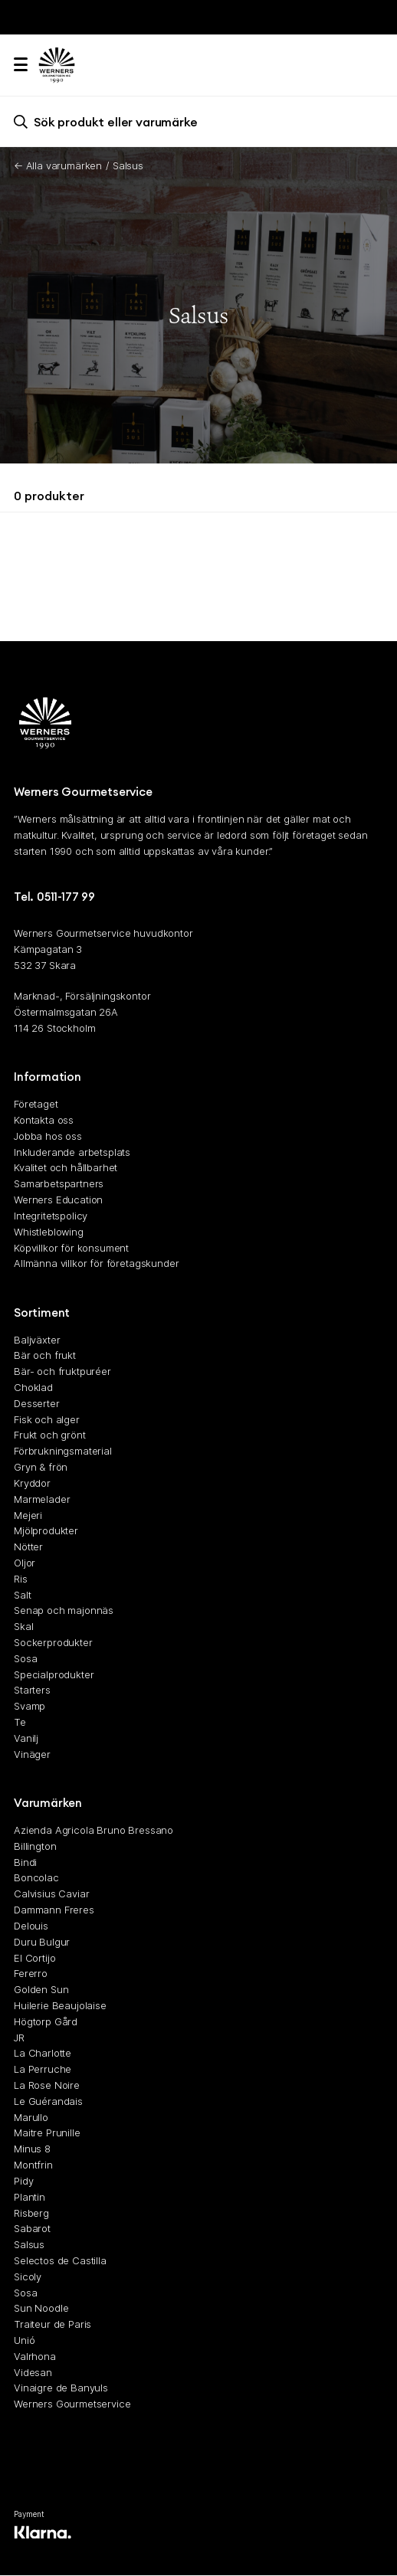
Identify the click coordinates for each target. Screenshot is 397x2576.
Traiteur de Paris (52, 2325)
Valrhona (35, 2356)
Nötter (28, 1547)
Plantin (29, 2197)
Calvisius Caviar (51, 1894)
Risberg (31, 2213)
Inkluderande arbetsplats (72, 1152)
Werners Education (58, 1199)
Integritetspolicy (50, 1215)
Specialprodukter (54, 1674)
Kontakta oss (44, 1120)
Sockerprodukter (53, 1642)
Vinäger (32, 1754)
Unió (24, 2340)
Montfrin (33, 2165)
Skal (23, 1627)
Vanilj (26, 1738)
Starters (32, 1690)
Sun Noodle (41, 2309)
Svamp (29, 1706)
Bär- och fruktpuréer (62, 1372)
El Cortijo (34, 1958)
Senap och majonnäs (63, 1611)
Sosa (25, 1658)
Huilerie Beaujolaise (60, 2005)
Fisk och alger (47, 1419)
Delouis (31, 1926)
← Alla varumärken (58, 165)
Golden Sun (41, 1990)
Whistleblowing (49, 1232)
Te (20, 1722)
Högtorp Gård (45, 2021)
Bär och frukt (45, 1356)
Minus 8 (32, 2149)
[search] (198, 121)
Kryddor (32, 1483)
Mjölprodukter (46, 1531)
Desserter (37, 1403)
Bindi (25, 1862)
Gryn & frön (40, 1467)
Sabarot (32, 2229)
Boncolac (36, 1878)
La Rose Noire (47, 2085)
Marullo (31, 2117)
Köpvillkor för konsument (71, 1248)
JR (19, 2037)
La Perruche (42, 2070)
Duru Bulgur (42, 1942)
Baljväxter (37, 1340)
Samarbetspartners (58, 1184)
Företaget (36, 1104)
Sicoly (27, 2276)
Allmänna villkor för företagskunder (96, 1264)
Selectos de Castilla (60, 2260)
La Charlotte (42, 2053)
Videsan (33, 2372)
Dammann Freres (54, 1909)
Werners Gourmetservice (72, 2404)
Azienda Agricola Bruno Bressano (93, 1830)
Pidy (23, 2181)
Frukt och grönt (50, 1435)
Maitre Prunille (47, 2133)
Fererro (31, 1974)
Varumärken (48, 1802)
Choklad (33, 1387)
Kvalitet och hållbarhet (65, 1168)
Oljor (24, 1562)
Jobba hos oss (48, 1136)
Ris (21, 1579)
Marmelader (42, 1499)
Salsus (29, 2245)
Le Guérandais (48, 2101)
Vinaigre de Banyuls (61, 2388)
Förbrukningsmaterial (63, 1451)
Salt (22, 1595)
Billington (35, 1846)
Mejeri (28, 1515)
